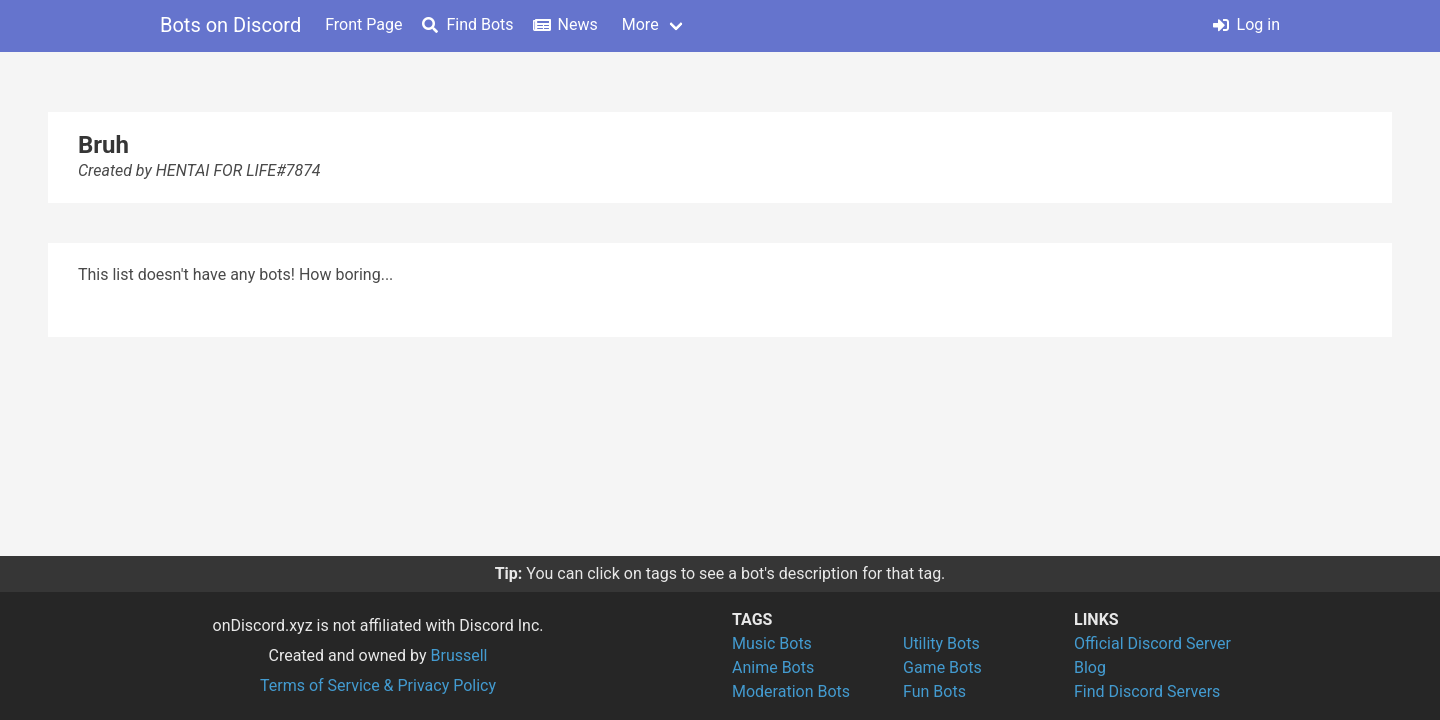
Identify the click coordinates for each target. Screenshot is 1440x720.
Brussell (459, 655)
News (566, 24)
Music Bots (772, 643)
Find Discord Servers (1147, 691)
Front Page (363, 24)
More (640, 24)
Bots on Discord (230, 25)
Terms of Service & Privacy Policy (378, 685)
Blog (1090, 667)
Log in (1246, 24)
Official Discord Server (1152, 643)
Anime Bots (773, 667)
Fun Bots (934, 691)
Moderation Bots (791, 691)
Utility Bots (941, 643)
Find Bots (467, 24)
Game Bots (942, 667)
